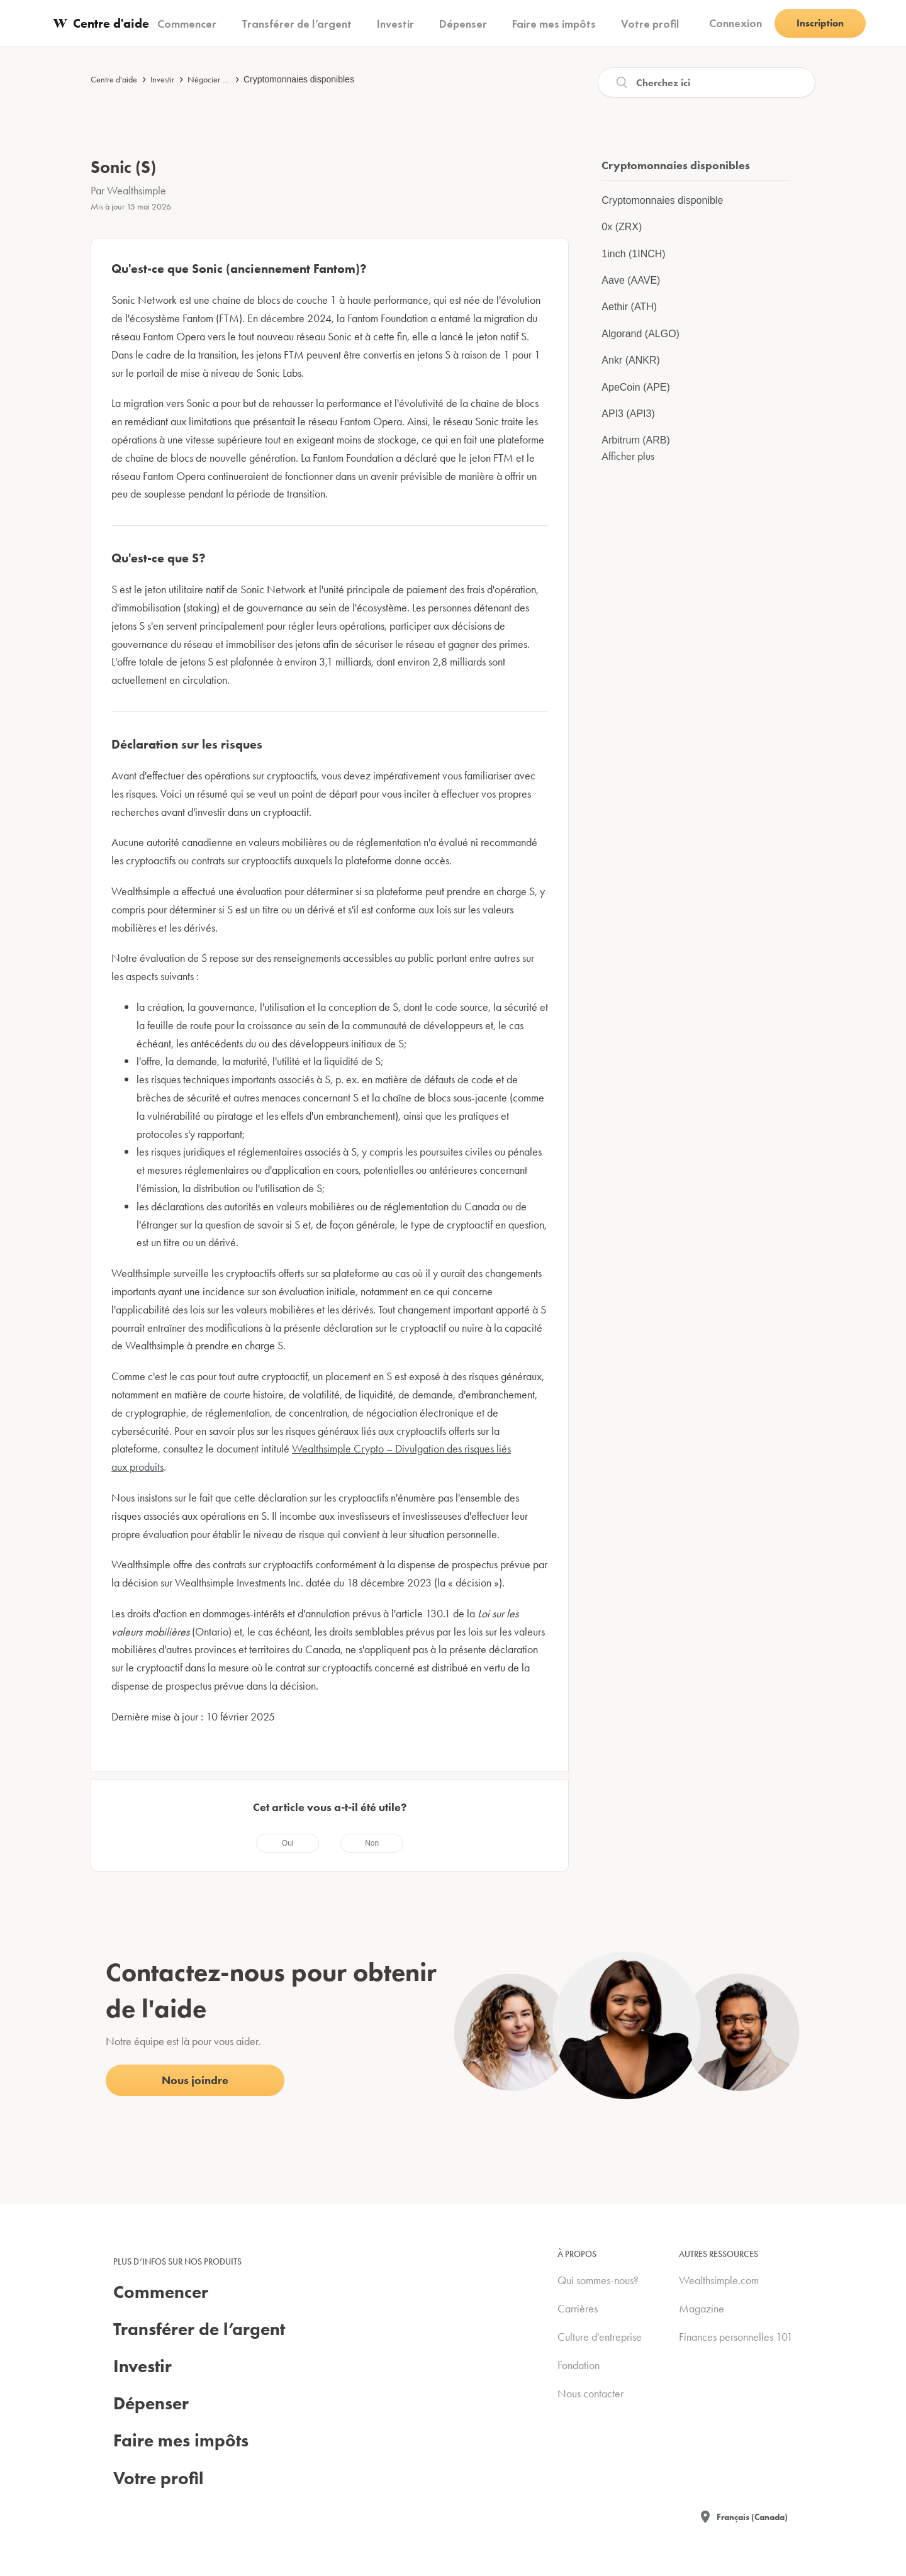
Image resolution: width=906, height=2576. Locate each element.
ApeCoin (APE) (635, 387)
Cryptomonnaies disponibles (298, 79)
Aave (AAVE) (630, 280)
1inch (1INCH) (633, 253)
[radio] (287, 1843)
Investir (162, 79)
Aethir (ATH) (629, 306)
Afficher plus (627, 456)
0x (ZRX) (621, 226)
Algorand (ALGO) (640, 333)
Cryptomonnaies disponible (662, 200)
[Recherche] (706, 82)
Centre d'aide (114, 79)
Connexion (735, 23)
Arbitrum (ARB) (635, 440)
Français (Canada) (752, 2517)
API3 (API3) (627, 413)
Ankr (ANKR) (630, 360)
